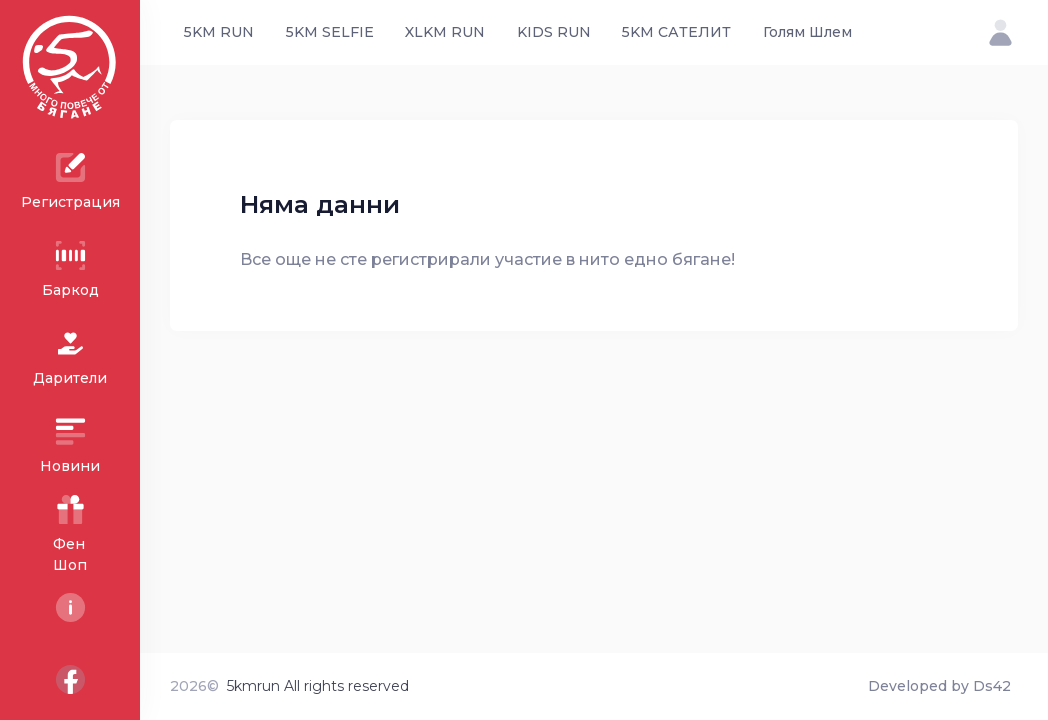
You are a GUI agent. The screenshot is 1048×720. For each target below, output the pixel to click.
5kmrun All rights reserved (318, 686)
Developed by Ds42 (939, 686)
